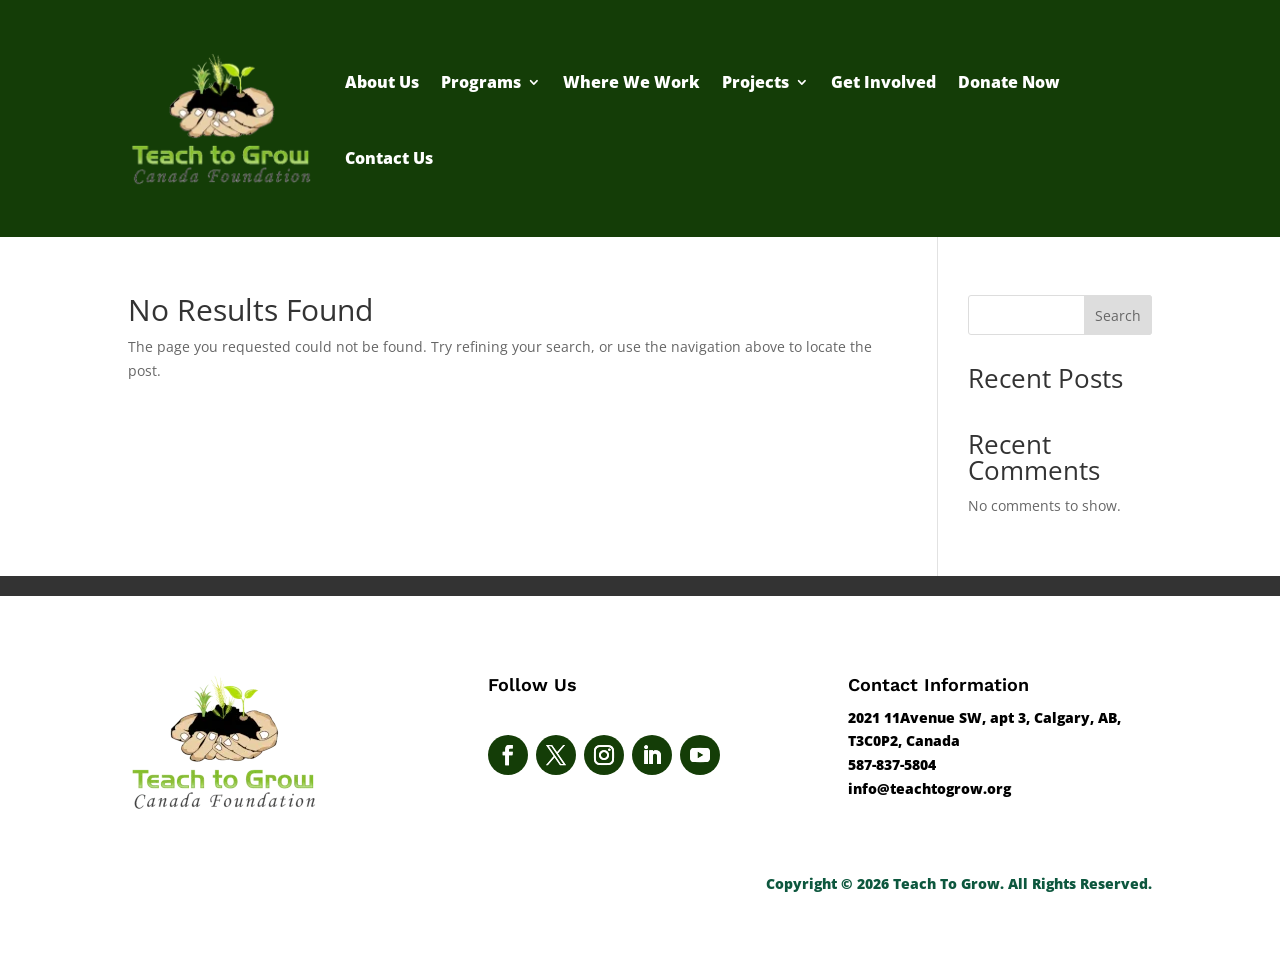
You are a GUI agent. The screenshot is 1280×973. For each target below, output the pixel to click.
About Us (382, 82)
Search (1118, 315)
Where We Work (631, 82)
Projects (755, 82)
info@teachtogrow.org (929, 788)
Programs (481, 82)
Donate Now (1009, 82)
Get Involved (883, 82)
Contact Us (389, 158)
